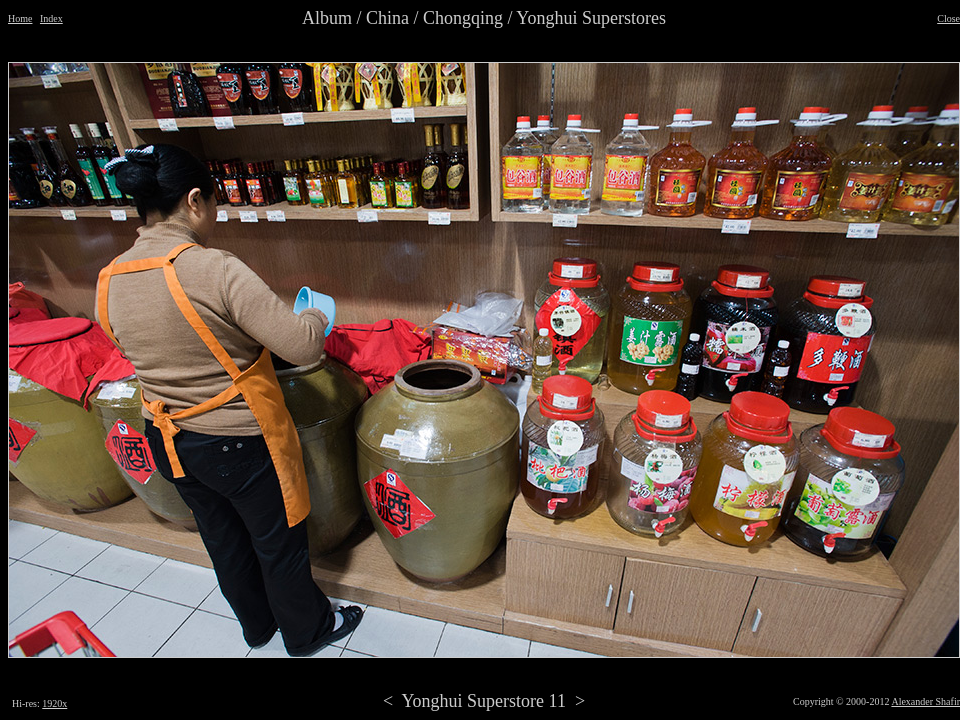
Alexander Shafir (925, 701)
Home (20, 18)
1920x (54, 703)
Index (51, 18)
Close (948, 18)
